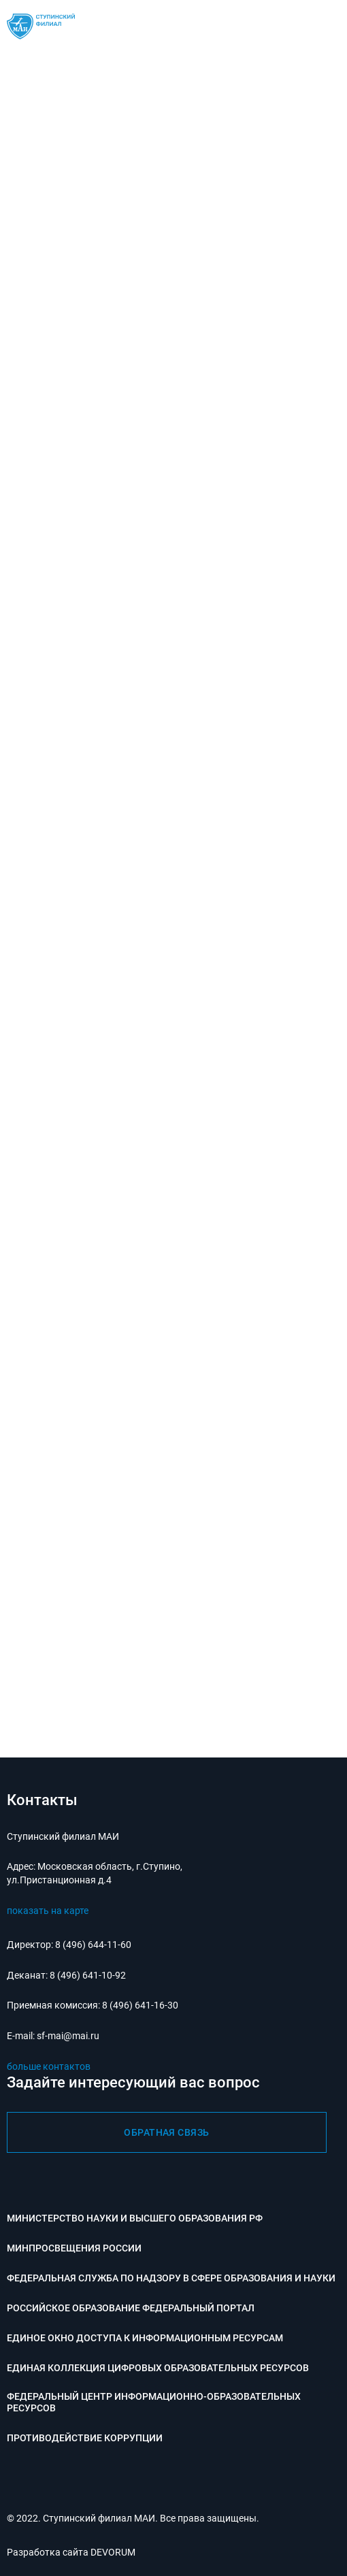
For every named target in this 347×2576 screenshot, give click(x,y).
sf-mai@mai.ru (68, 2035)
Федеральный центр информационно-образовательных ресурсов (154, 2402)
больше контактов (48, 2066)
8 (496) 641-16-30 (140, 2005)
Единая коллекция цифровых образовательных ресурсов (158, 2367)
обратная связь (167, 2132)
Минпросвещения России (74, 2248)
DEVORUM (112, 2552)
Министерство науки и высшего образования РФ (135, 2218)
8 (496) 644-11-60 (93, 1944)
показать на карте (47, 1910)
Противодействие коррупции (85, 2437)
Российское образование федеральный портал (130, 2307)
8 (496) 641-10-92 (88, 1975)
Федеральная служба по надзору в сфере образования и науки (171, 2278)
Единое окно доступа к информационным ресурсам (145, 2337)
